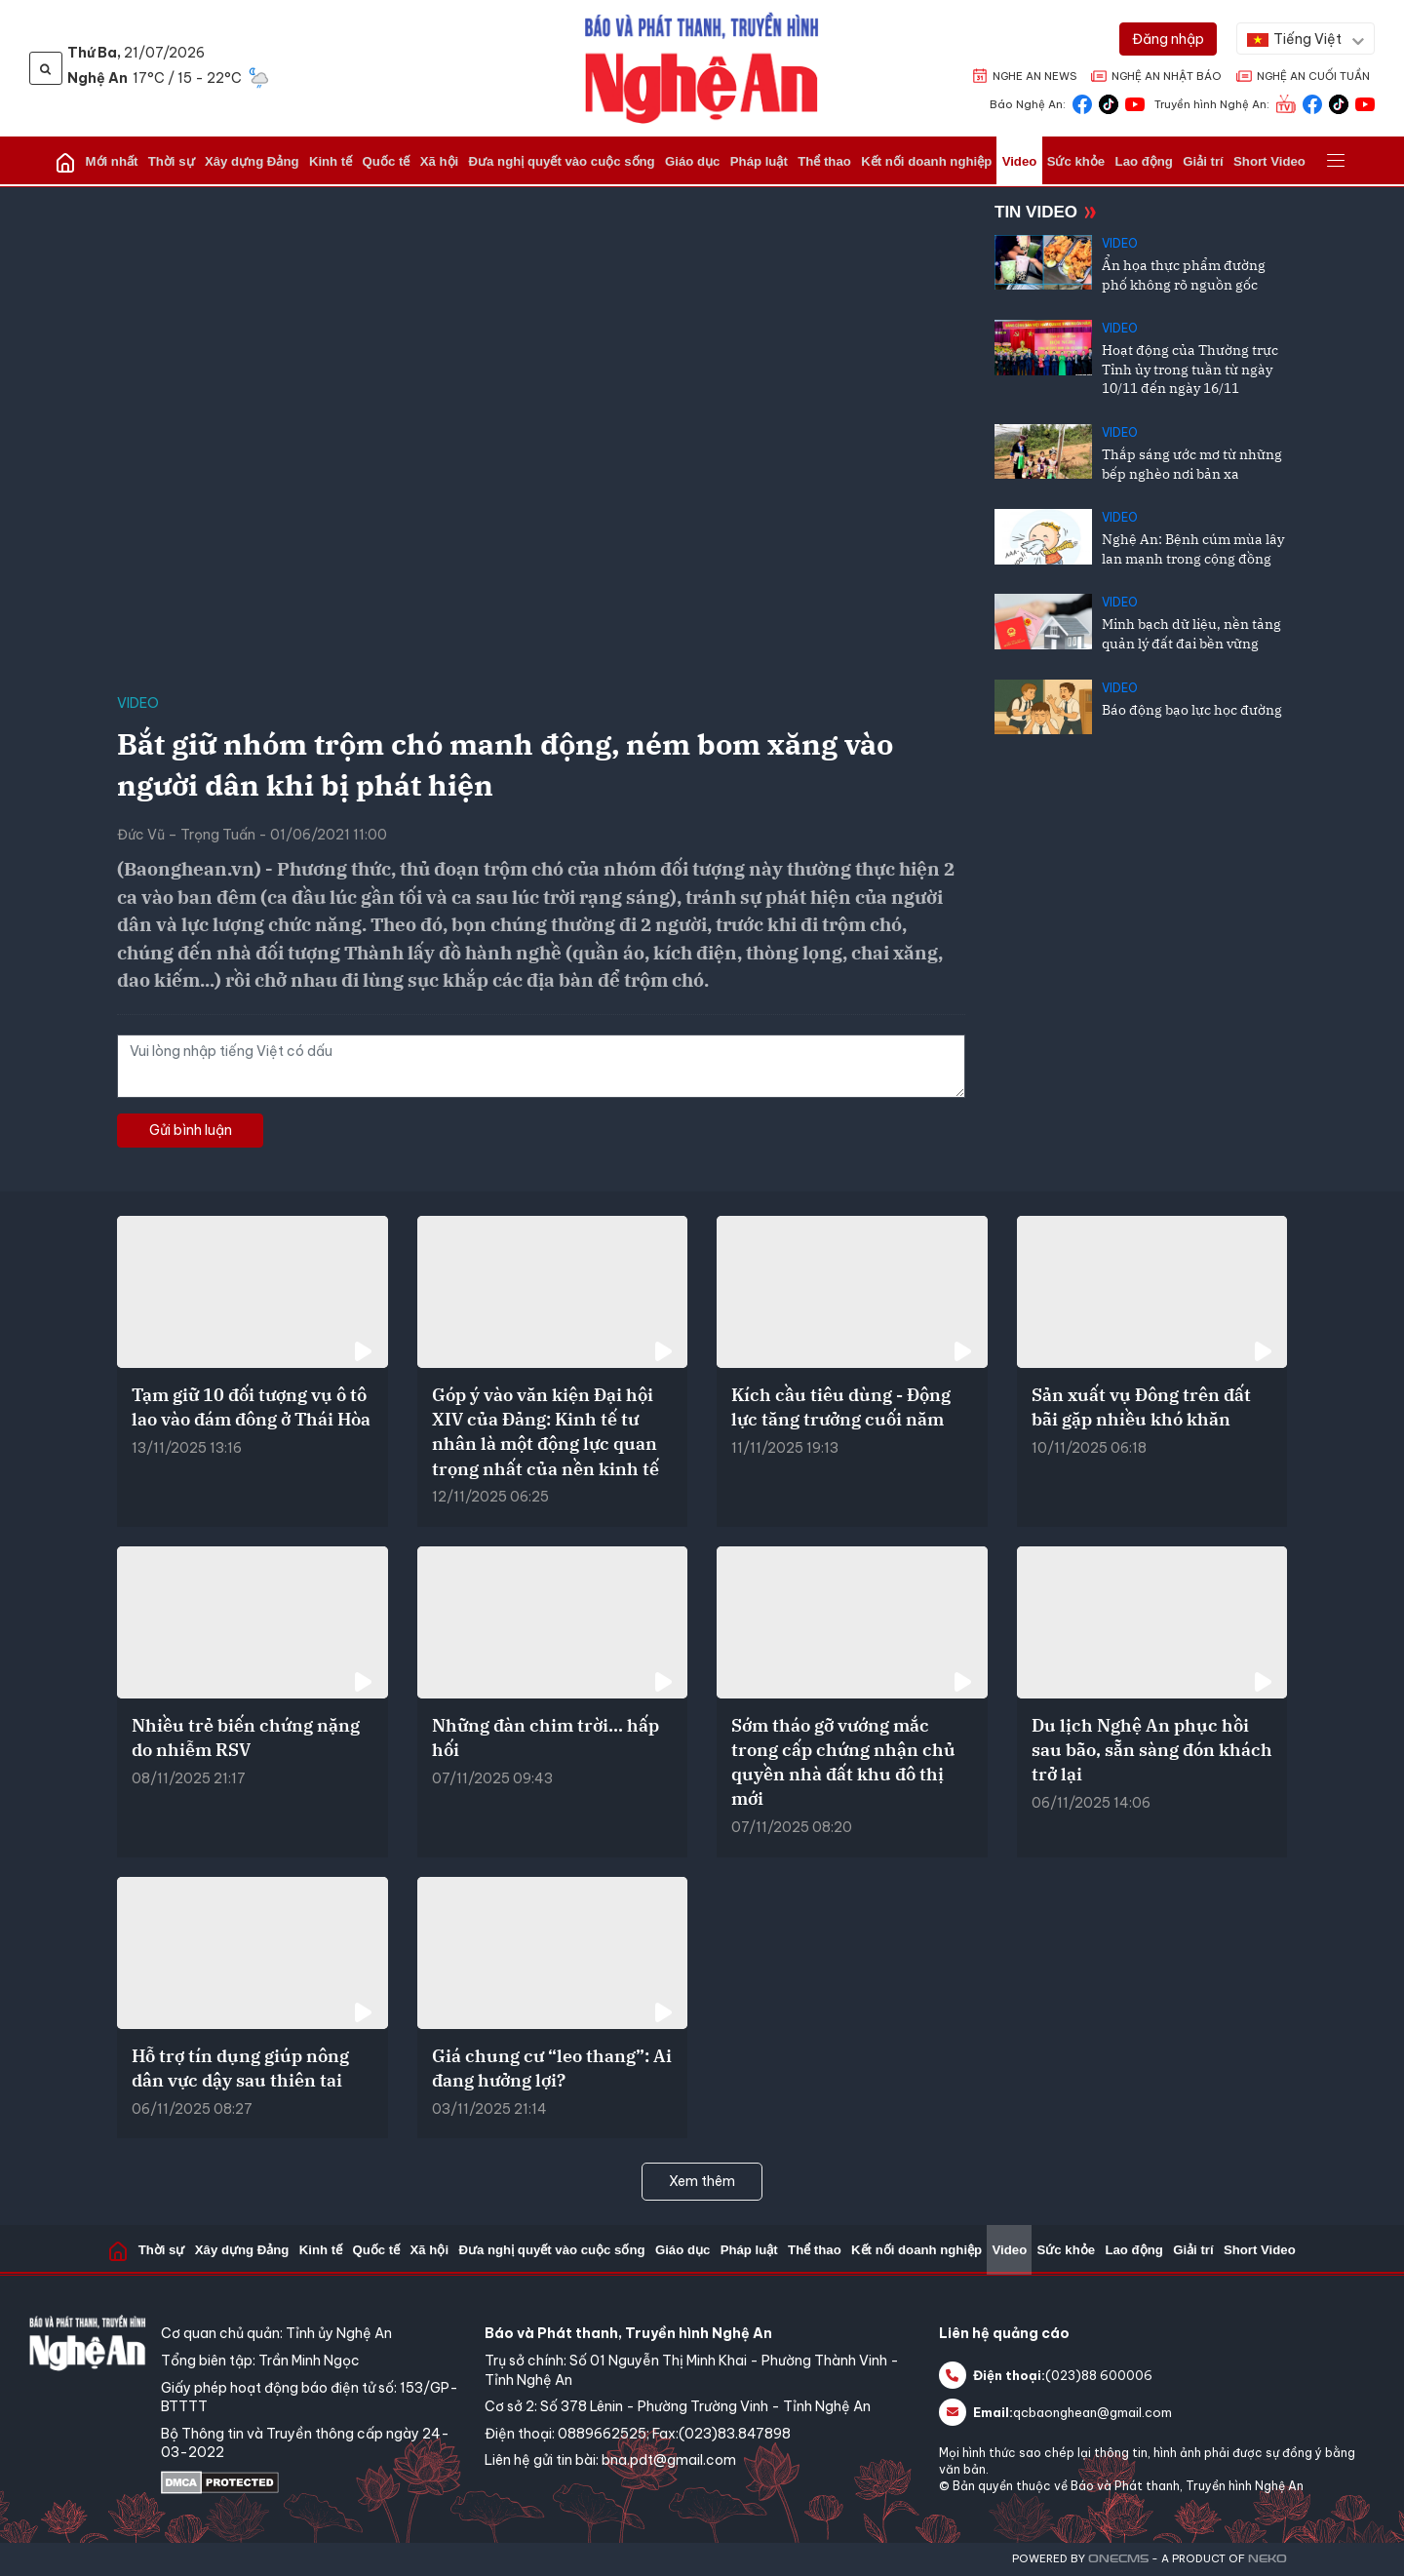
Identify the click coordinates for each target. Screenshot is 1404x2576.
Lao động (1125, 161)
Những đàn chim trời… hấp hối (545, 1737)
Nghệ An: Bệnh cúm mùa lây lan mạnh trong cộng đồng (1193, 548)
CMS (1118, 2559)
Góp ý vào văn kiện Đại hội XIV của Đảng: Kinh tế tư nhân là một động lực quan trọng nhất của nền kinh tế (545, 1432)
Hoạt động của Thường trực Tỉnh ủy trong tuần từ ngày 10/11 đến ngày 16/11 (1190, 369)
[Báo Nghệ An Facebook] (1082, 103)
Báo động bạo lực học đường (1192, 710)
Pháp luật (755, 161)
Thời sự (191, 161)
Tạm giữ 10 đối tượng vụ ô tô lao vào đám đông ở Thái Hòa (251, 1407)
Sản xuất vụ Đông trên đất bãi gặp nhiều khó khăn (1141, 1407)
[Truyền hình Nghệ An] (1286, 103)
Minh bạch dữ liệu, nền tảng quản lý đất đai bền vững (1191, 633)
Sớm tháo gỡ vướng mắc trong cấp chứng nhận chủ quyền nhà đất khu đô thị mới (843, 1762)
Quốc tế (396, 161)
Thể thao (819, 161)
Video (1007, 161)
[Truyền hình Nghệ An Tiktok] (1338, 103)
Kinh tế (344, 161)
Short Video (1245, 161)
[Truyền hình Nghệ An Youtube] (1365, 103)
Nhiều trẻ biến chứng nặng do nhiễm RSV (246, 1737)
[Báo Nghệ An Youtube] (1135, 103)
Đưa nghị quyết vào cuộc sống (566, 161)
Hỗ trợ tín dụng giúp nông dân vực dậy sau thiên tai (240, 2068)
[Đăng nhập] (1168, 39)
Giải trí (1182, 161)
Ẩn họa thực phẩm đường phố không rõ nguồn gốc (1184, 274)
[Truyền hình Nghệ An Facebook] (1312, 103)
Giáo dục (693, 161)
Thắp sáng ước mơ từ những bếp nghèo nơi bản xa (1192, 464)
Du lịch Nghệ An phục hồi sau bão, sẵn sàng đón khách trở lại (1152, 1749)
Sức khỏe (1060, 161)
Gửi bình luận (190, 1130)
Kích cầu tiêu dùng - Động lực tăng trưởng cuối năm (841, 1407)
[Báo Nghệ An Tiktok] (1108, 103)
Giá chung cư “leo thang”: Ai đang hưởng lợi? (552, 2068)
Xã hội (447, 161)
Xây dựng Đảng (267, 161)
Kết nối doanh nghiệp (917, 161)
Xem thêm (702, 2181)
